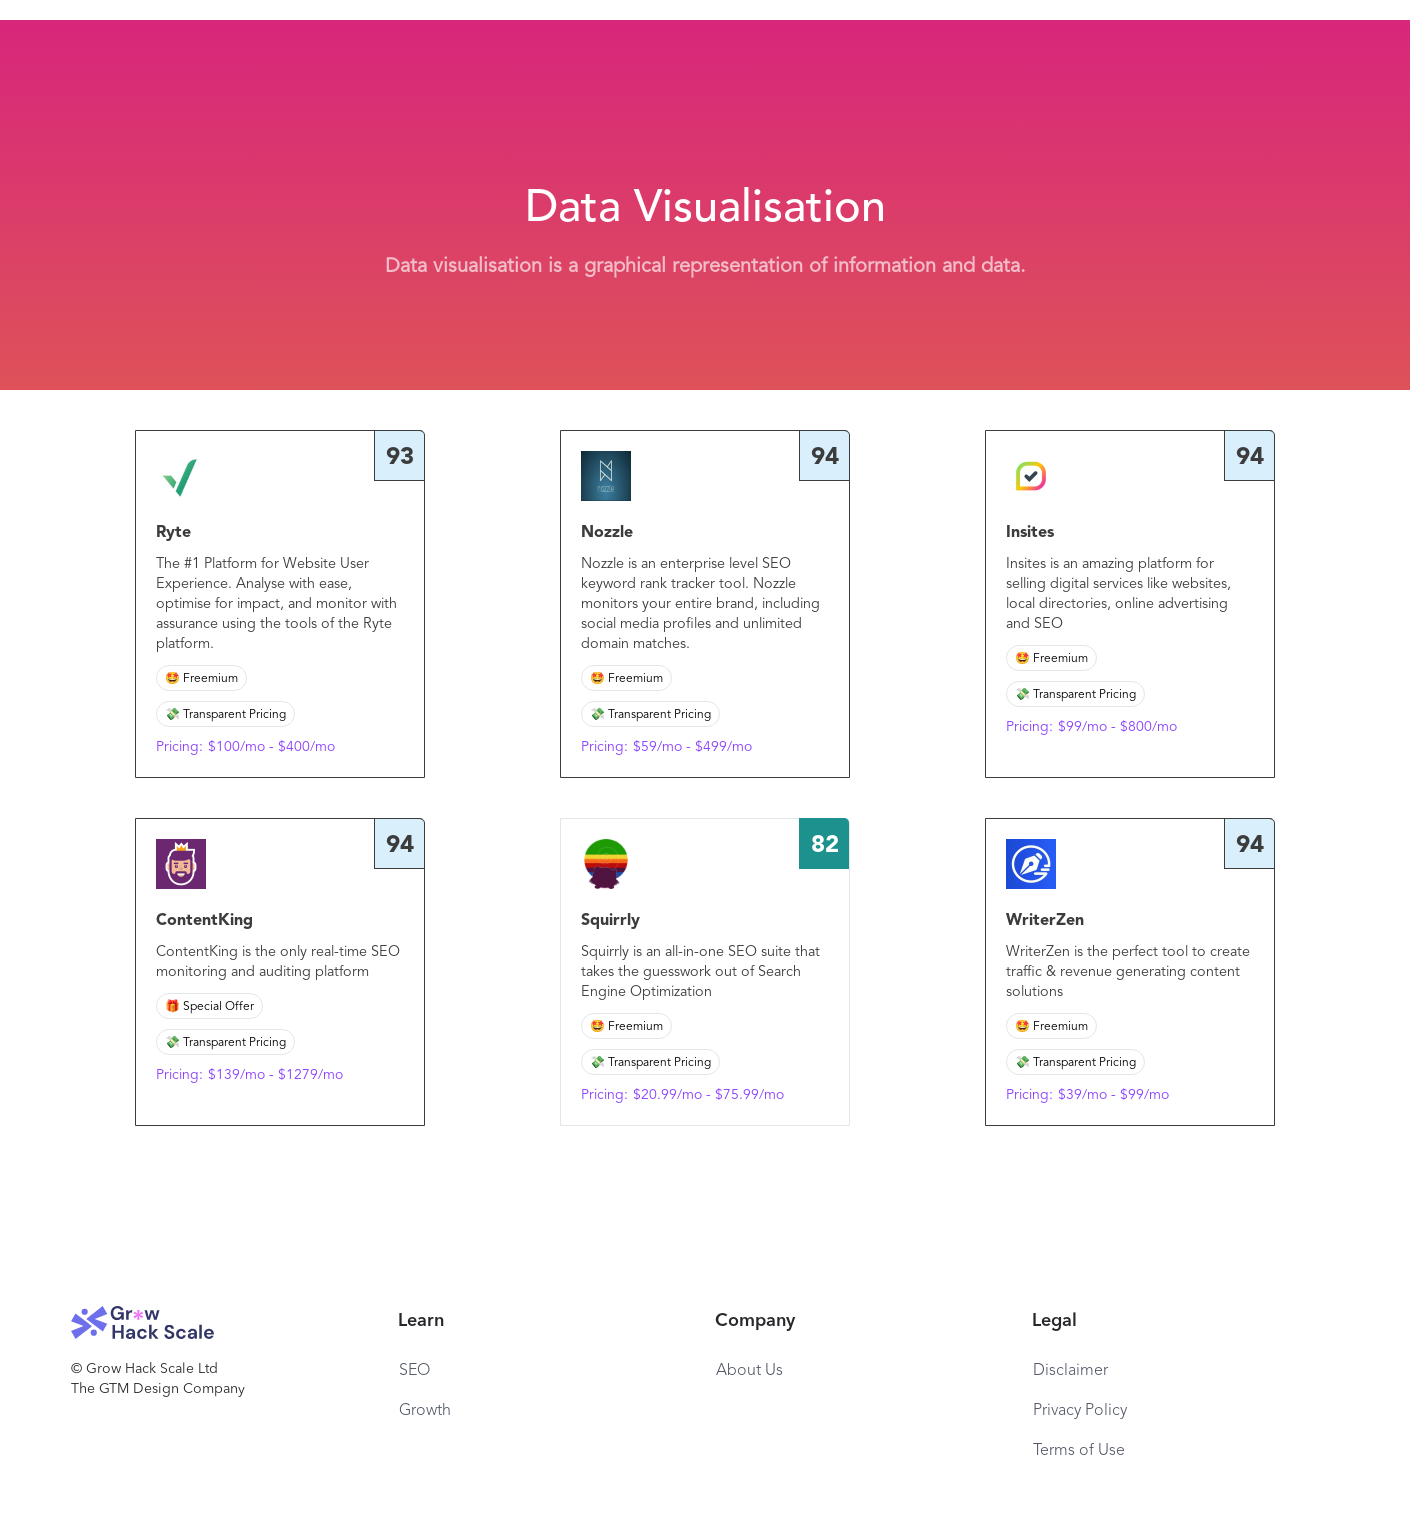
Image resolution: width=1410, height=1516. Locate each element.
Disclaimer (1070, 1371)
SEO (414, 1371)
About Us (749, 1371)
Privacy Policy (1080, 1411)
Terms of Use (1079, 1451)
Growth (425, 1411)
